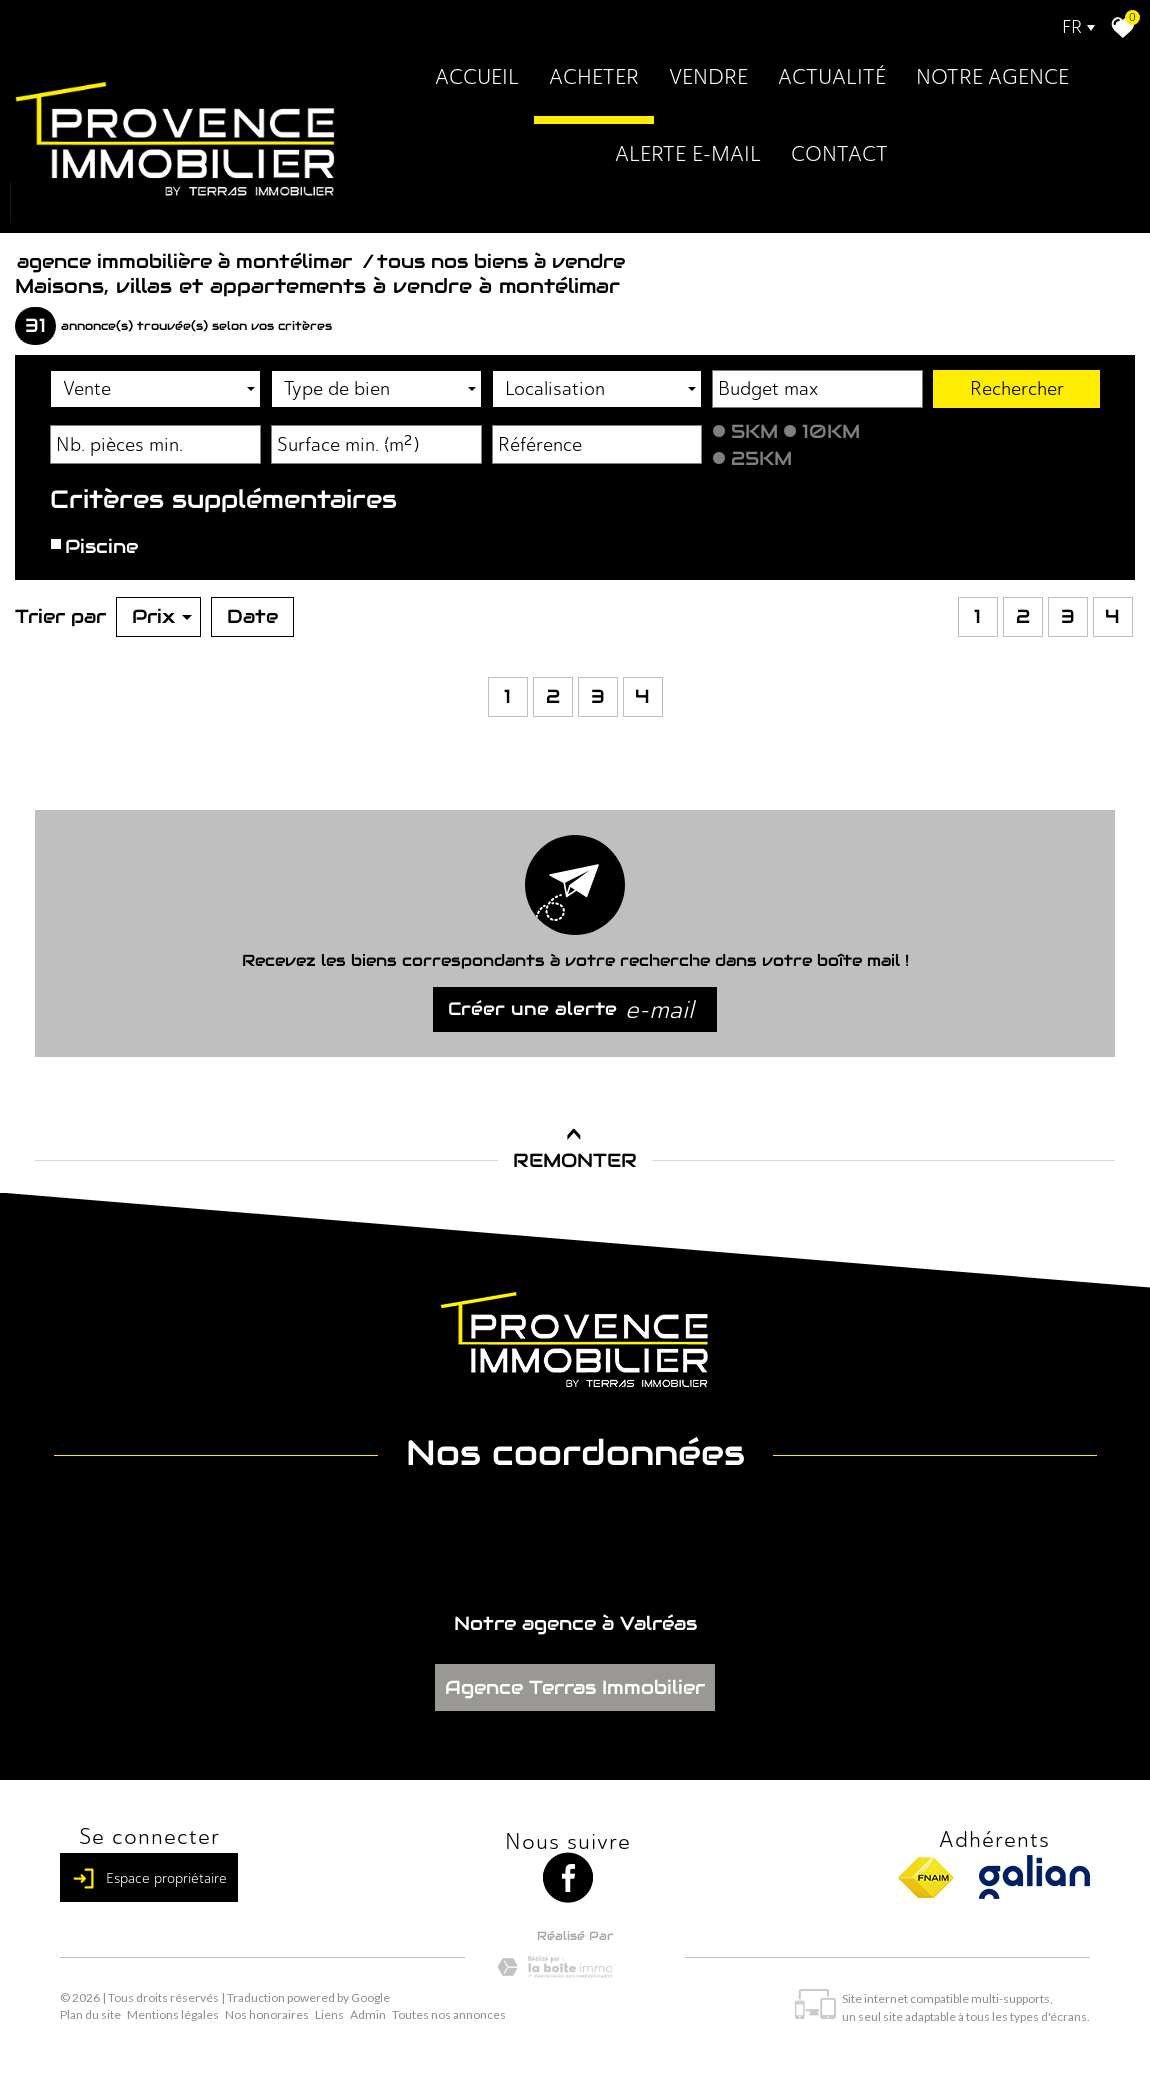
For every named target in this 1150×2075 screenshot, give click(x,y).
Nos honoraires (267, 2014)
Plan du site (90, 2014)
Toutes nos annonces (449, 2014)
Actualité (832, 76)
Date (252, 616)
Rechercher (1017, 388)
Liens (329, 2014)
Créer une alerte (571, 1010)
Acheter (594, 76)
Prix (162, 616)
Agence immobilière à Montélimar (187, 261)
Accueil (477, 76)
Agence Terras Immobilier (575, 1687)
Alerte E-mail (688, 153)
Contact (839, 153)
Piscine (99, 546)
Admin (368, 2014)
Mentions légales (173, 2014)
